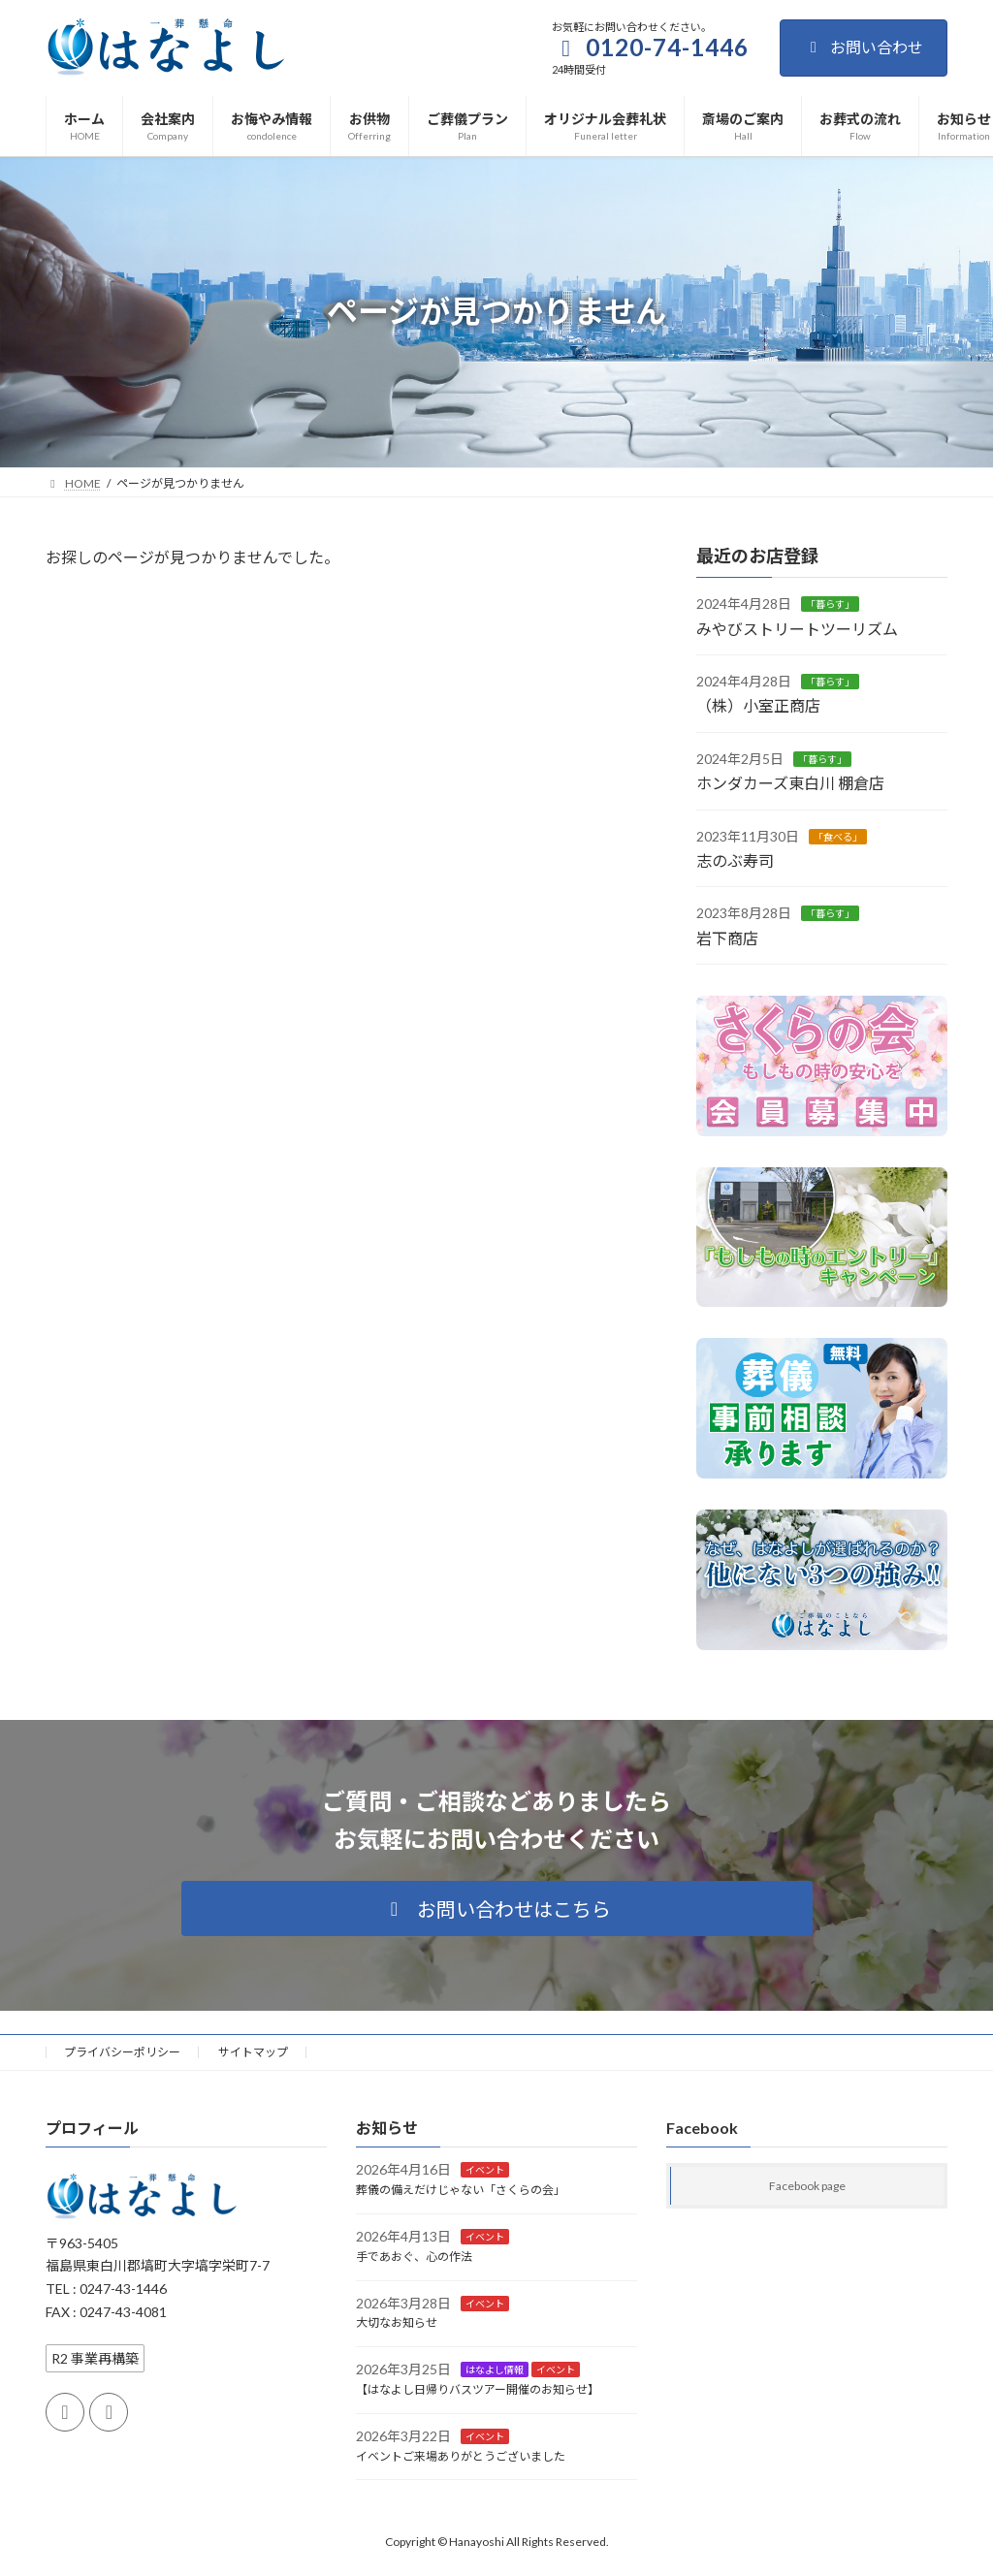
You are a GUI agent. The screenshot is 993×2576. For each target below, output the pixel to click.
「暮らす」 (830, 604)
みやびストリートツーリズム (797, 628)
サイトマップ (253, 2052)
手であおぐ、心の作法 (414, 2256)
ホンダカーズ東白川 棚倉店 (790, 783)
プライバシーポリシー (122, 2052)
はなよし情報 (494, 2369)
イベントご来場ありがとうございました (460, 2455)
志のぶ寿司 (735, 860)
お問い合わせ (863, 47)
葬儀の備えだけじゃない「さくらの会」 (460, 2189)
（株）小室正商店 (758, 705)
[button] (497, 1908)
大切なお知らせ (396, 2322)
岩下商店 (727, 937)
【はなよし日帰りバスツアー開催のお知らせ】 (477, 2389)
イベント (484, 2170)
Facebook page (807, 2185)
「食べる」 (838, 836)
